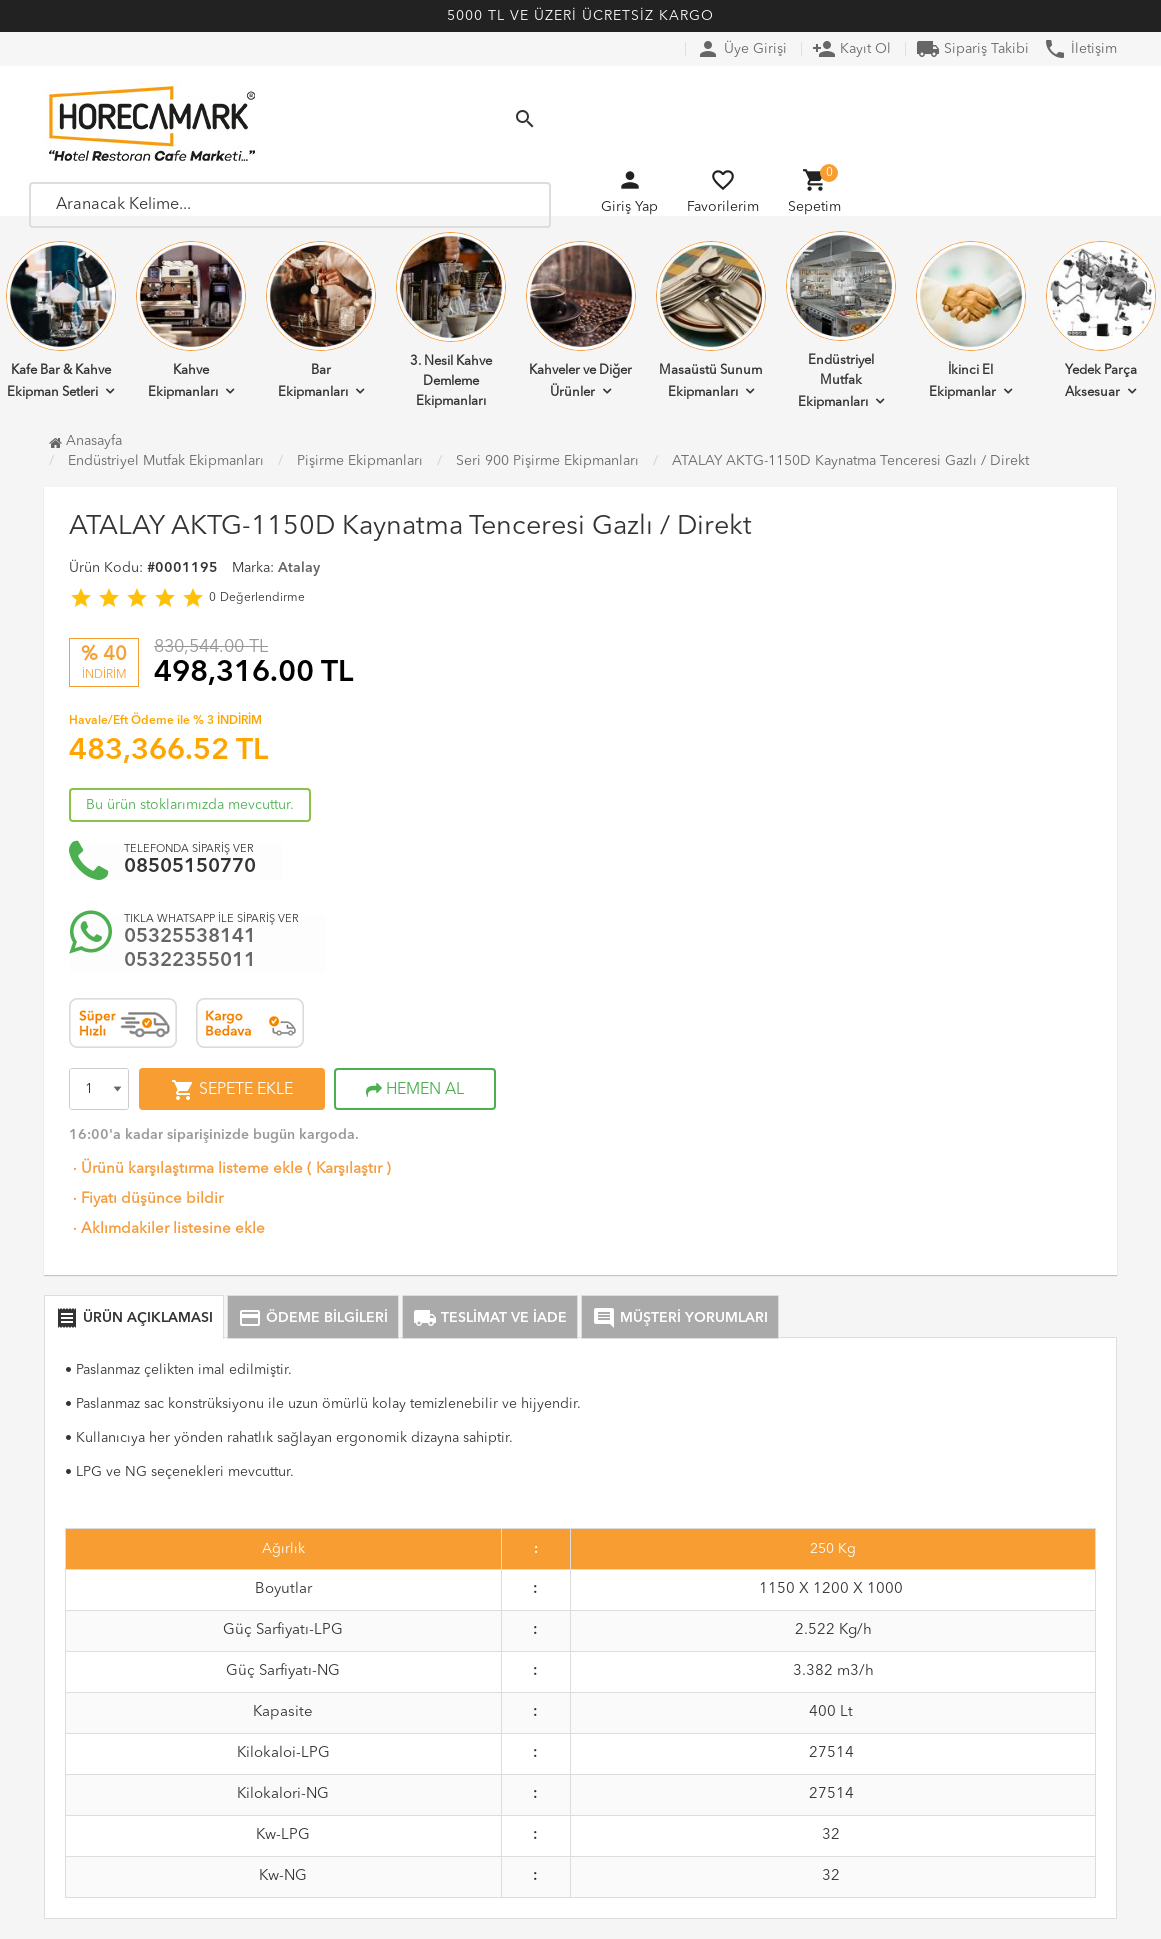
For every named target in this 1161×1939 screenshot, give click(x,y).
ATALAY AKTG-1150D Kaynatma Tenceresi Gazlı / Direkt (850, 461)
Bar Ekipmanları (321, 320)
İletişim (1080, 49)
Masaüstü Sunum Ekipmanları (711, 320)
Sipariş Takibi (972, 49)
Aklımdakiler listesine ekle (167, 1229)
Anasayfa (85, 441)
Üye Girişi (741, 49)
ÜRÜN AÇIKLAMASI (134, 1318)
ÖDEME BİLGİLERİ (313, 1318)
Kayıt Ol (851, 49)
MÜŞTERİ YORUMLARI (680, 1318)
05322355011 (190, 961)
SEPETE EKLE (232, 1090)
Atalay (299, 568)
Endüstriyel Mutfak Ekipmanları (841, 320)
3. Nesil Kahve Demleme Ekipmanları (451, 320)
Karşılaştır (349, 1169)
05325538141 (190, 937)
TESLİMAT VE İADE (490, 1318)
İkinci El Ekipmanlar (971, 320)
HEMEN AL (415, 1090)
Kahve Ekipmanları (191, 320)
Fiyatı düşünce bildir (146, 1199)
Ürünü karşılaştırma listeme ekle (186, 1169)
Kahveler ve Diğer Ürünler (581, 320)
